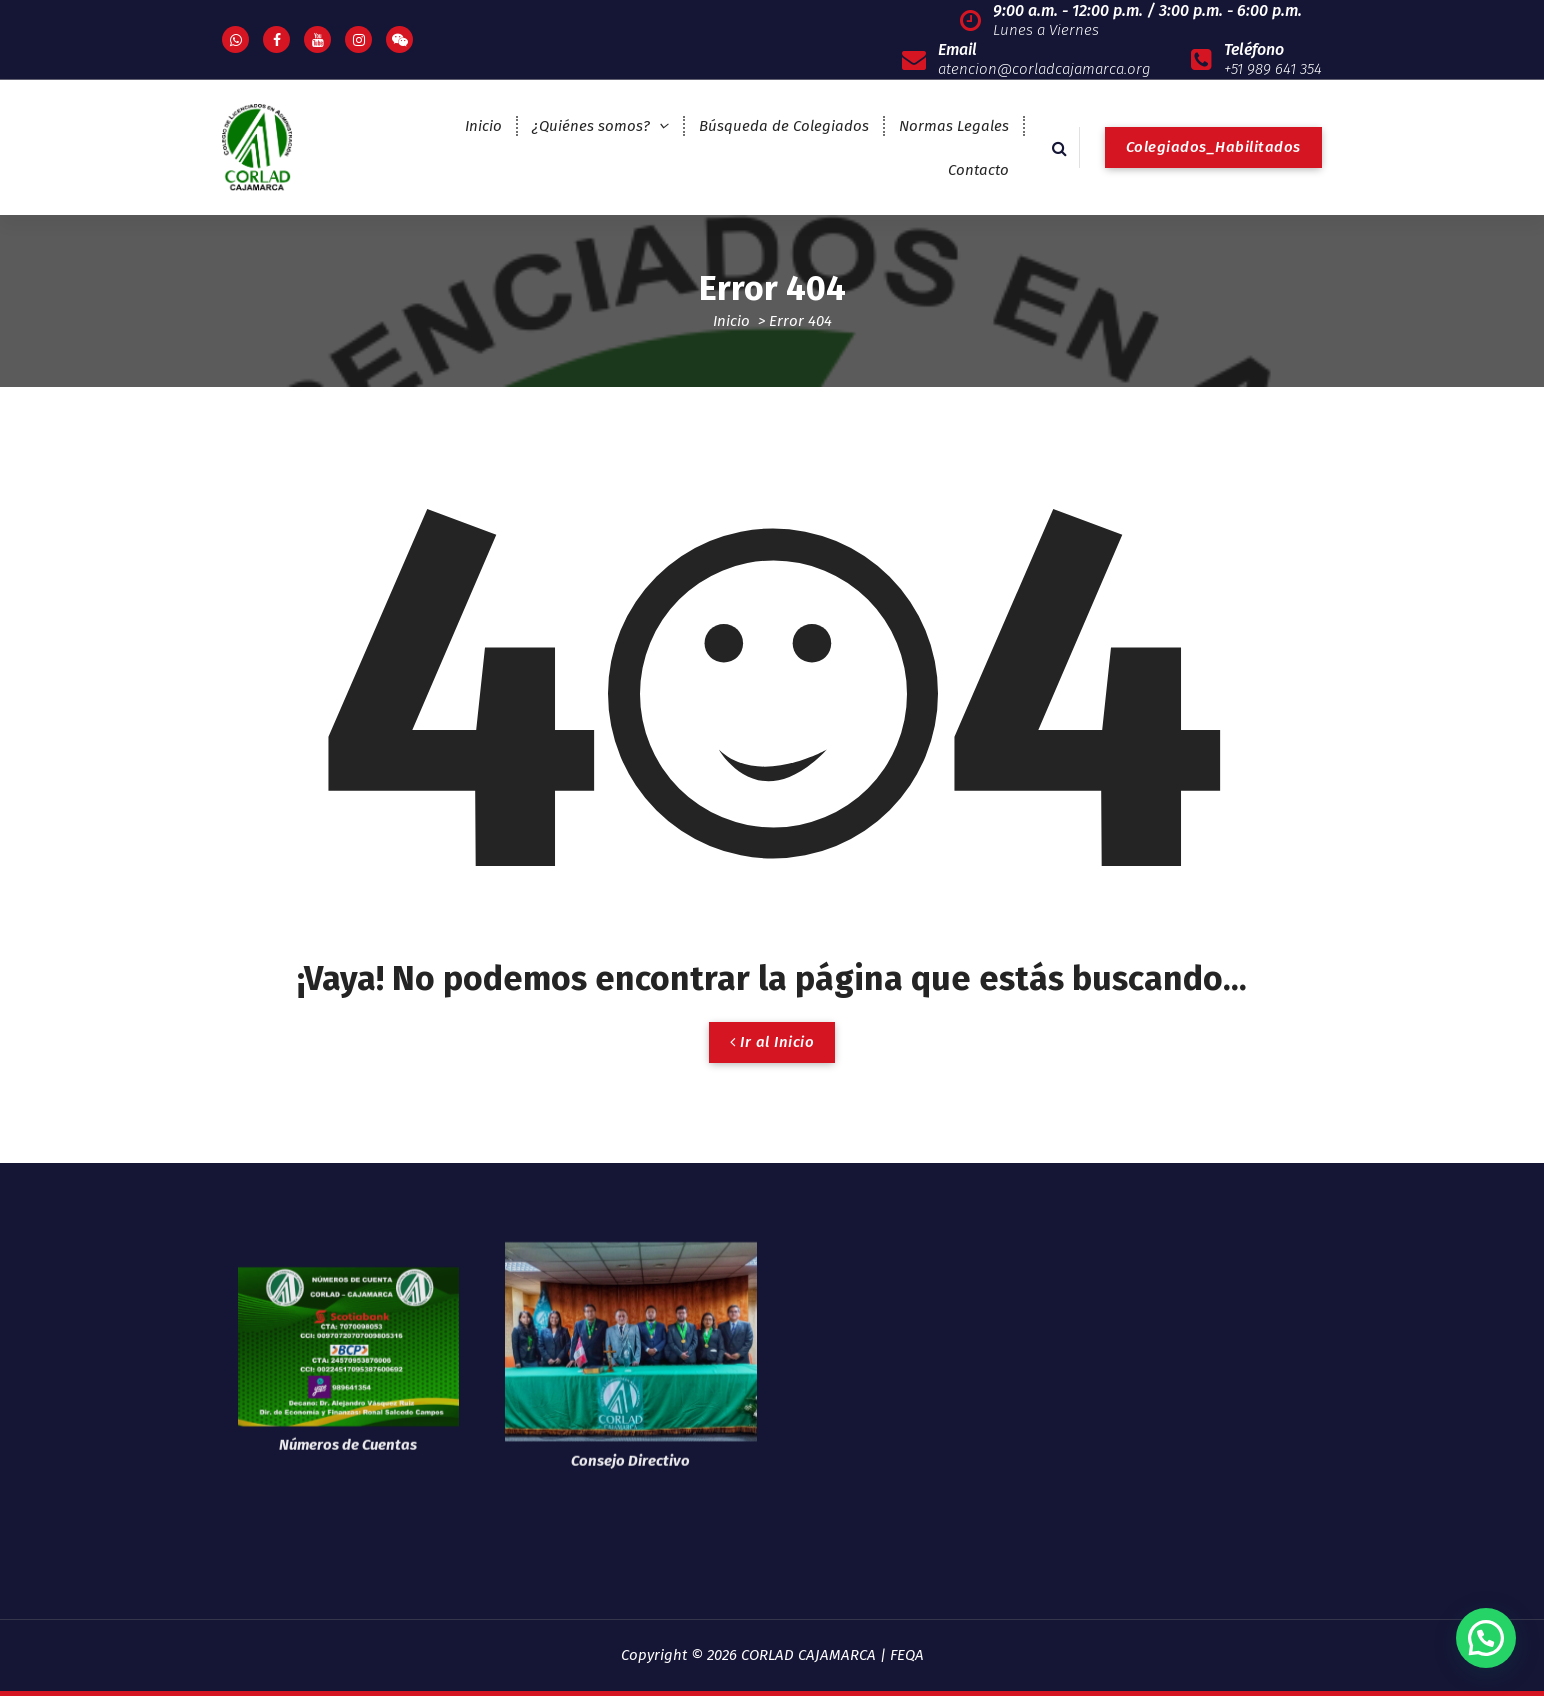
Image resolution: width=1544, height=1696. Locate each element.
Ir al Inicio (772, 1042)
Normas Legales (954, 126)
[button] (1486, 1638)
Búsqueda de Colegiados (784, 126)
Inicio (483, 126)
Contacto (978, 170)
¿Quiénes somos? (591, 126)
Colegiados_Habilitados (1213, 147)
